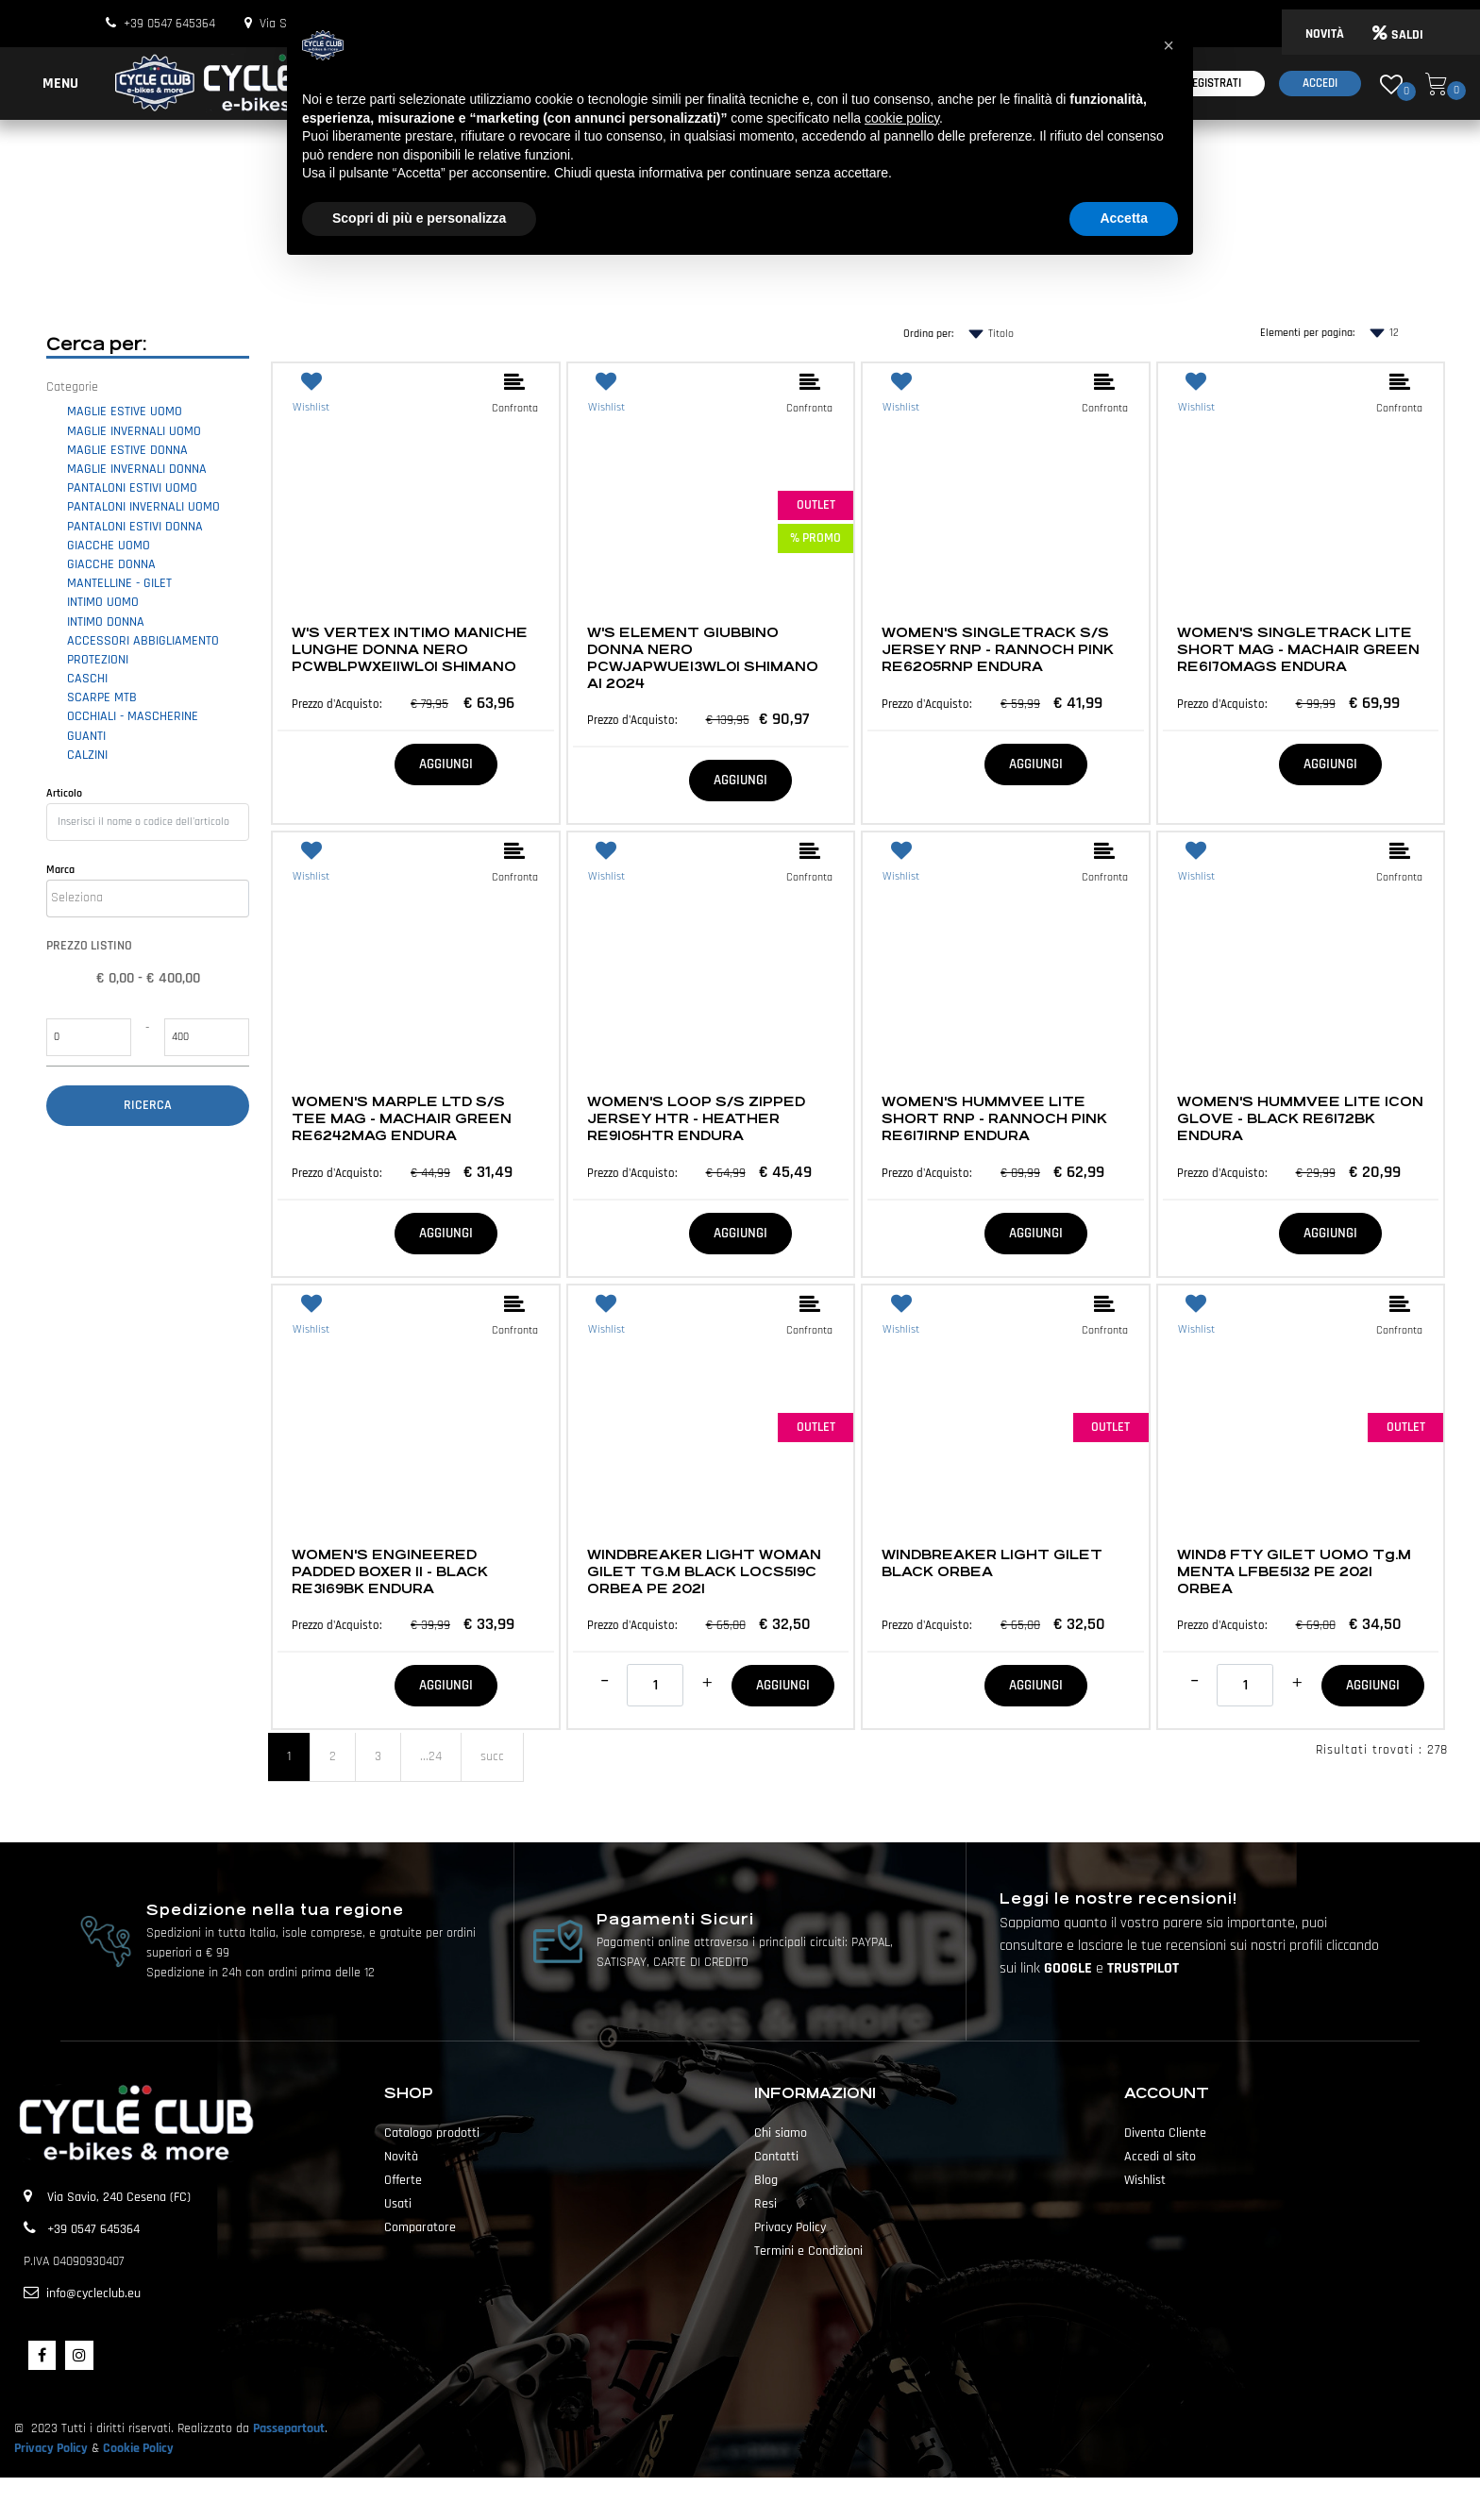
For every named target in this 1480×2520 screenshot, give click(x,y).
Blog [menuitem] (766, 2180)
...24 (431, 1756)
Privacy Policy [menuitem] (790, 2227)
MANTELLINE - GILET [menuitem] (119, 583)
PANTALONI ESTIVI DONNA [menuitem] (135, 526)
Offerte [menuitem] (403, 2180)
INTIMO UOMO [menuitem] (103, 602)
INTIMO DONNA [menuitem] (105, 621)
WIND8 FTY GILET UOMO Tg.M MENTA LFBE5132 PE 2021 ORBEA (1294, 1571)
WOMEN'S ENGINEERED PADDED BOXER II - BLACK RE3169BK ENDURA (390, 1571)
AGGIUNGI (446, 764)
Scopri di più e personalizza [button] (419, 218)
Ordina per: (928, 334)
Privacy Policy (51, 2448)
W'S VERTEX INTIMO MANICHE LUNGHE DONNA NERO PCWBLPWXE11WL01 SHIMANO (410, 649)
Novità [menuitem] (401, 2156)
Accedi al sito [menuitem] (1160, 2156)
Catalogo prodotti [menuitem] (431, 2133)
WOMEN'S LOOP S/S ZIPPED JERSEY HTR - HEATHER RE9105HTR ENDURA (696, 1118)
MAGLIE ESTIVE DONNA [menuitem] (127, 450)
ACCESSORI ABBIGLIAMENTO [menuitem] (143, 640)
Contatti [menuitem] (776, 2156)
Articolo (64, 793)
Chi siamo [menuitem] (780, 2133)
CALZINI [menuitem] (87, 755)
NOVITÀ (1324, 33)
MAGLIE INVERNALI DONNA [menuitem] (137, 469)
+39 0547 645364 (169, 23)
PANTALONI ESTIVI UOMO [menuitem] (132, 487)
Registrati (1213, 83)
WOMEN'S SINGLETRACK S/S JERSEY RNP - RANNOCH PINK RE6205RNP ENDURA (998, 649)
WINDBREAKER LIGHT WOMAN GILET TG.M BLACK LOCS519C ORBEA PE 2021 (704, 1571)
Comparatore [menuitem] (420, 2227)
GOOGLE (1070, 1968)
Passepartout (289, 2428)
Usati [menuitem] (398, 2203)
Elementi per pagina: (1307, 333)
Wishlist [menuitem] (1145, 2180)
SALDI (1397, 34)
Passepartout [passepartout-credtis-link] (773, 2498)
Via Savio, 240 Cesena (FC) (119, 2197)
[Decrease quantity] (604, 1681)
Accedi (1320, 83)
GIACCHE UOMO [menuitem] (108, 545)
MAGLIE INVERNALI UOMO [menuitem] (134, 431)
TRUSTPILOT (1143, 1968)
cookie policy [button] (902, 118)
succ (492, 1756)
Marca (60, 870)
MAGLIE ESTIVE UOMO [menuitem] (124, 411)
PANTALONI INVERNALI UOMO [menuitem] (143, 506)
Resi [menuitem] (765, 2203)
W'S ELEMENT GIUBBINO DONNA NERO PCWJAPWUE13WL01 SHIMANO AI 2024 (702, 658)
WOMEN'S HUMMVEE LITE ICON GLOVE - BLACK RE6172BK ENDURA (1300, 1118)
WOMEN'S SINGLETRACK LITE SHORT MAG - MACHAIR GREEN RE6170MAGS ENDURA (1298, 649)
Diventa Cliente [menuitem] (1165, 2133)
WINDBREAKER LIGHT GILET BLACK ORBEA (992, 1563)
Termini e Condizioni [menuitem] (808, 2251)
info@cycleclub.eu (93, 2293)
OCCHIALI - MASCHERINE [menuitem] (132, 716)
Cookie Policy (138, 2448)
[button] (147, 1105)
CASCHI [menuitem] (87, 678)
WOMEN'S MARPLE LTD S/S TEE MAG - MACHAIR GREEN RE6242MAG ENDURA (402, 1118)
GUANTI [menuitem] (86, 736)
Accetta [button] (1124, 218)
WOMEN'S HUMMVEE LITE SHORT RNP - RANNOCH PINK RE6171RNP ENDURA (994, 1118)
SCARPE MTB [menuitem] (102, 697)
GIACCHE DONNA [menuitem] (111, 564)
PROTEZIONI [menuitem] (97, 659)
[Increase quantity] (707, 1683)
